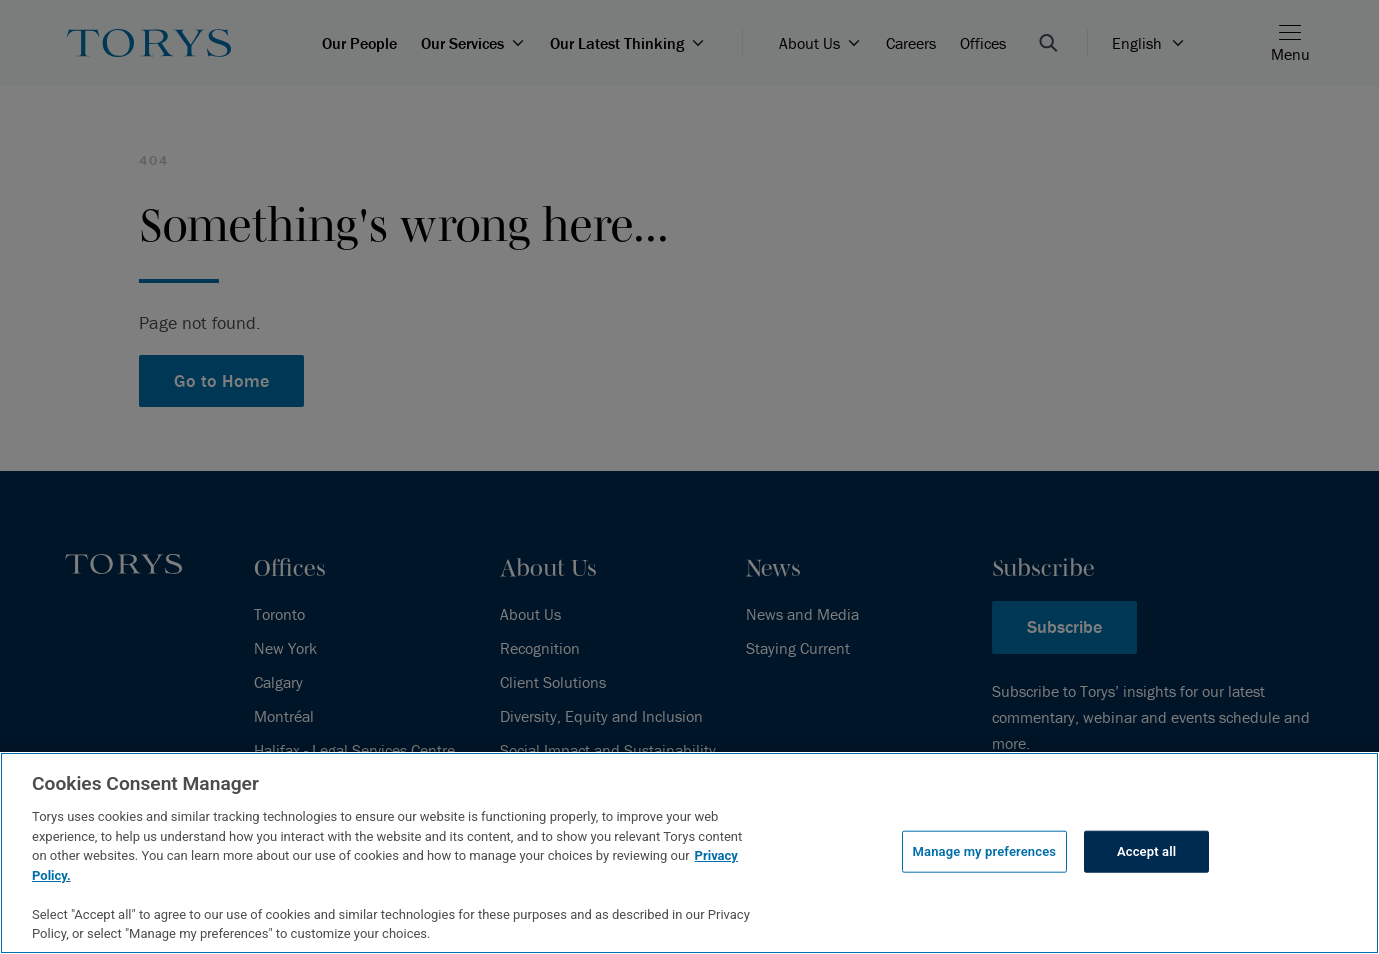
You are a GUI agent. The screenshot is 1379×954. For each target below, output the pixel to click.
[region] (689, 853)
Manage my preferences (985, 851)
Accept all (1146, 851)
